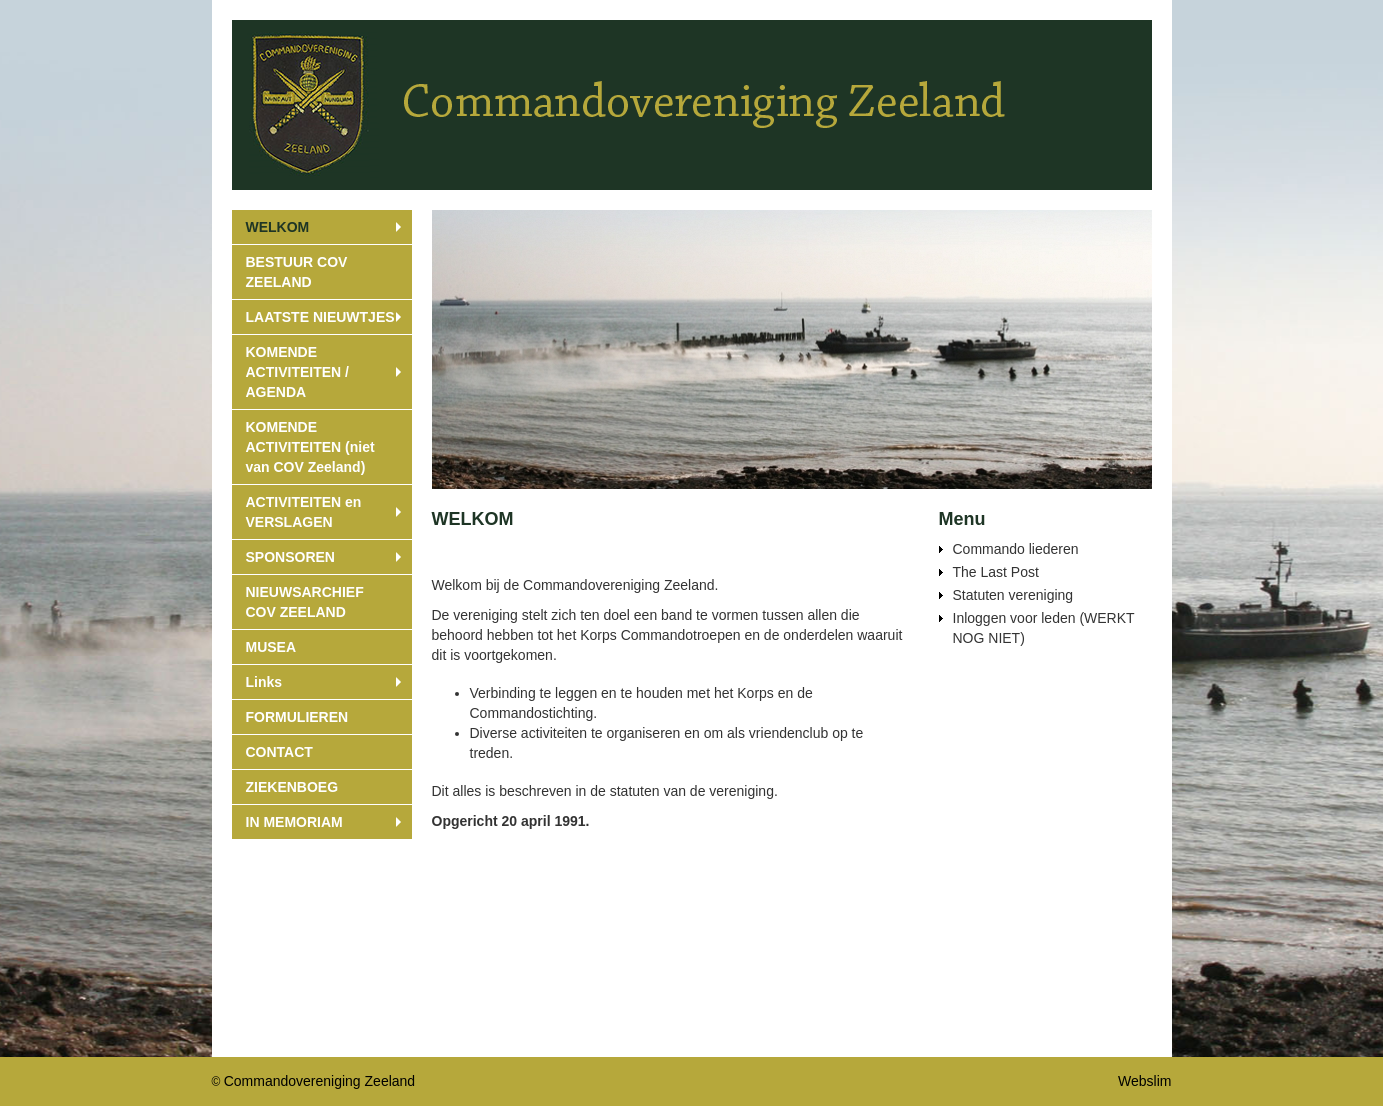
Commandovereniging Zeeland (319, 1081)
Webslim (1144, 1081)
